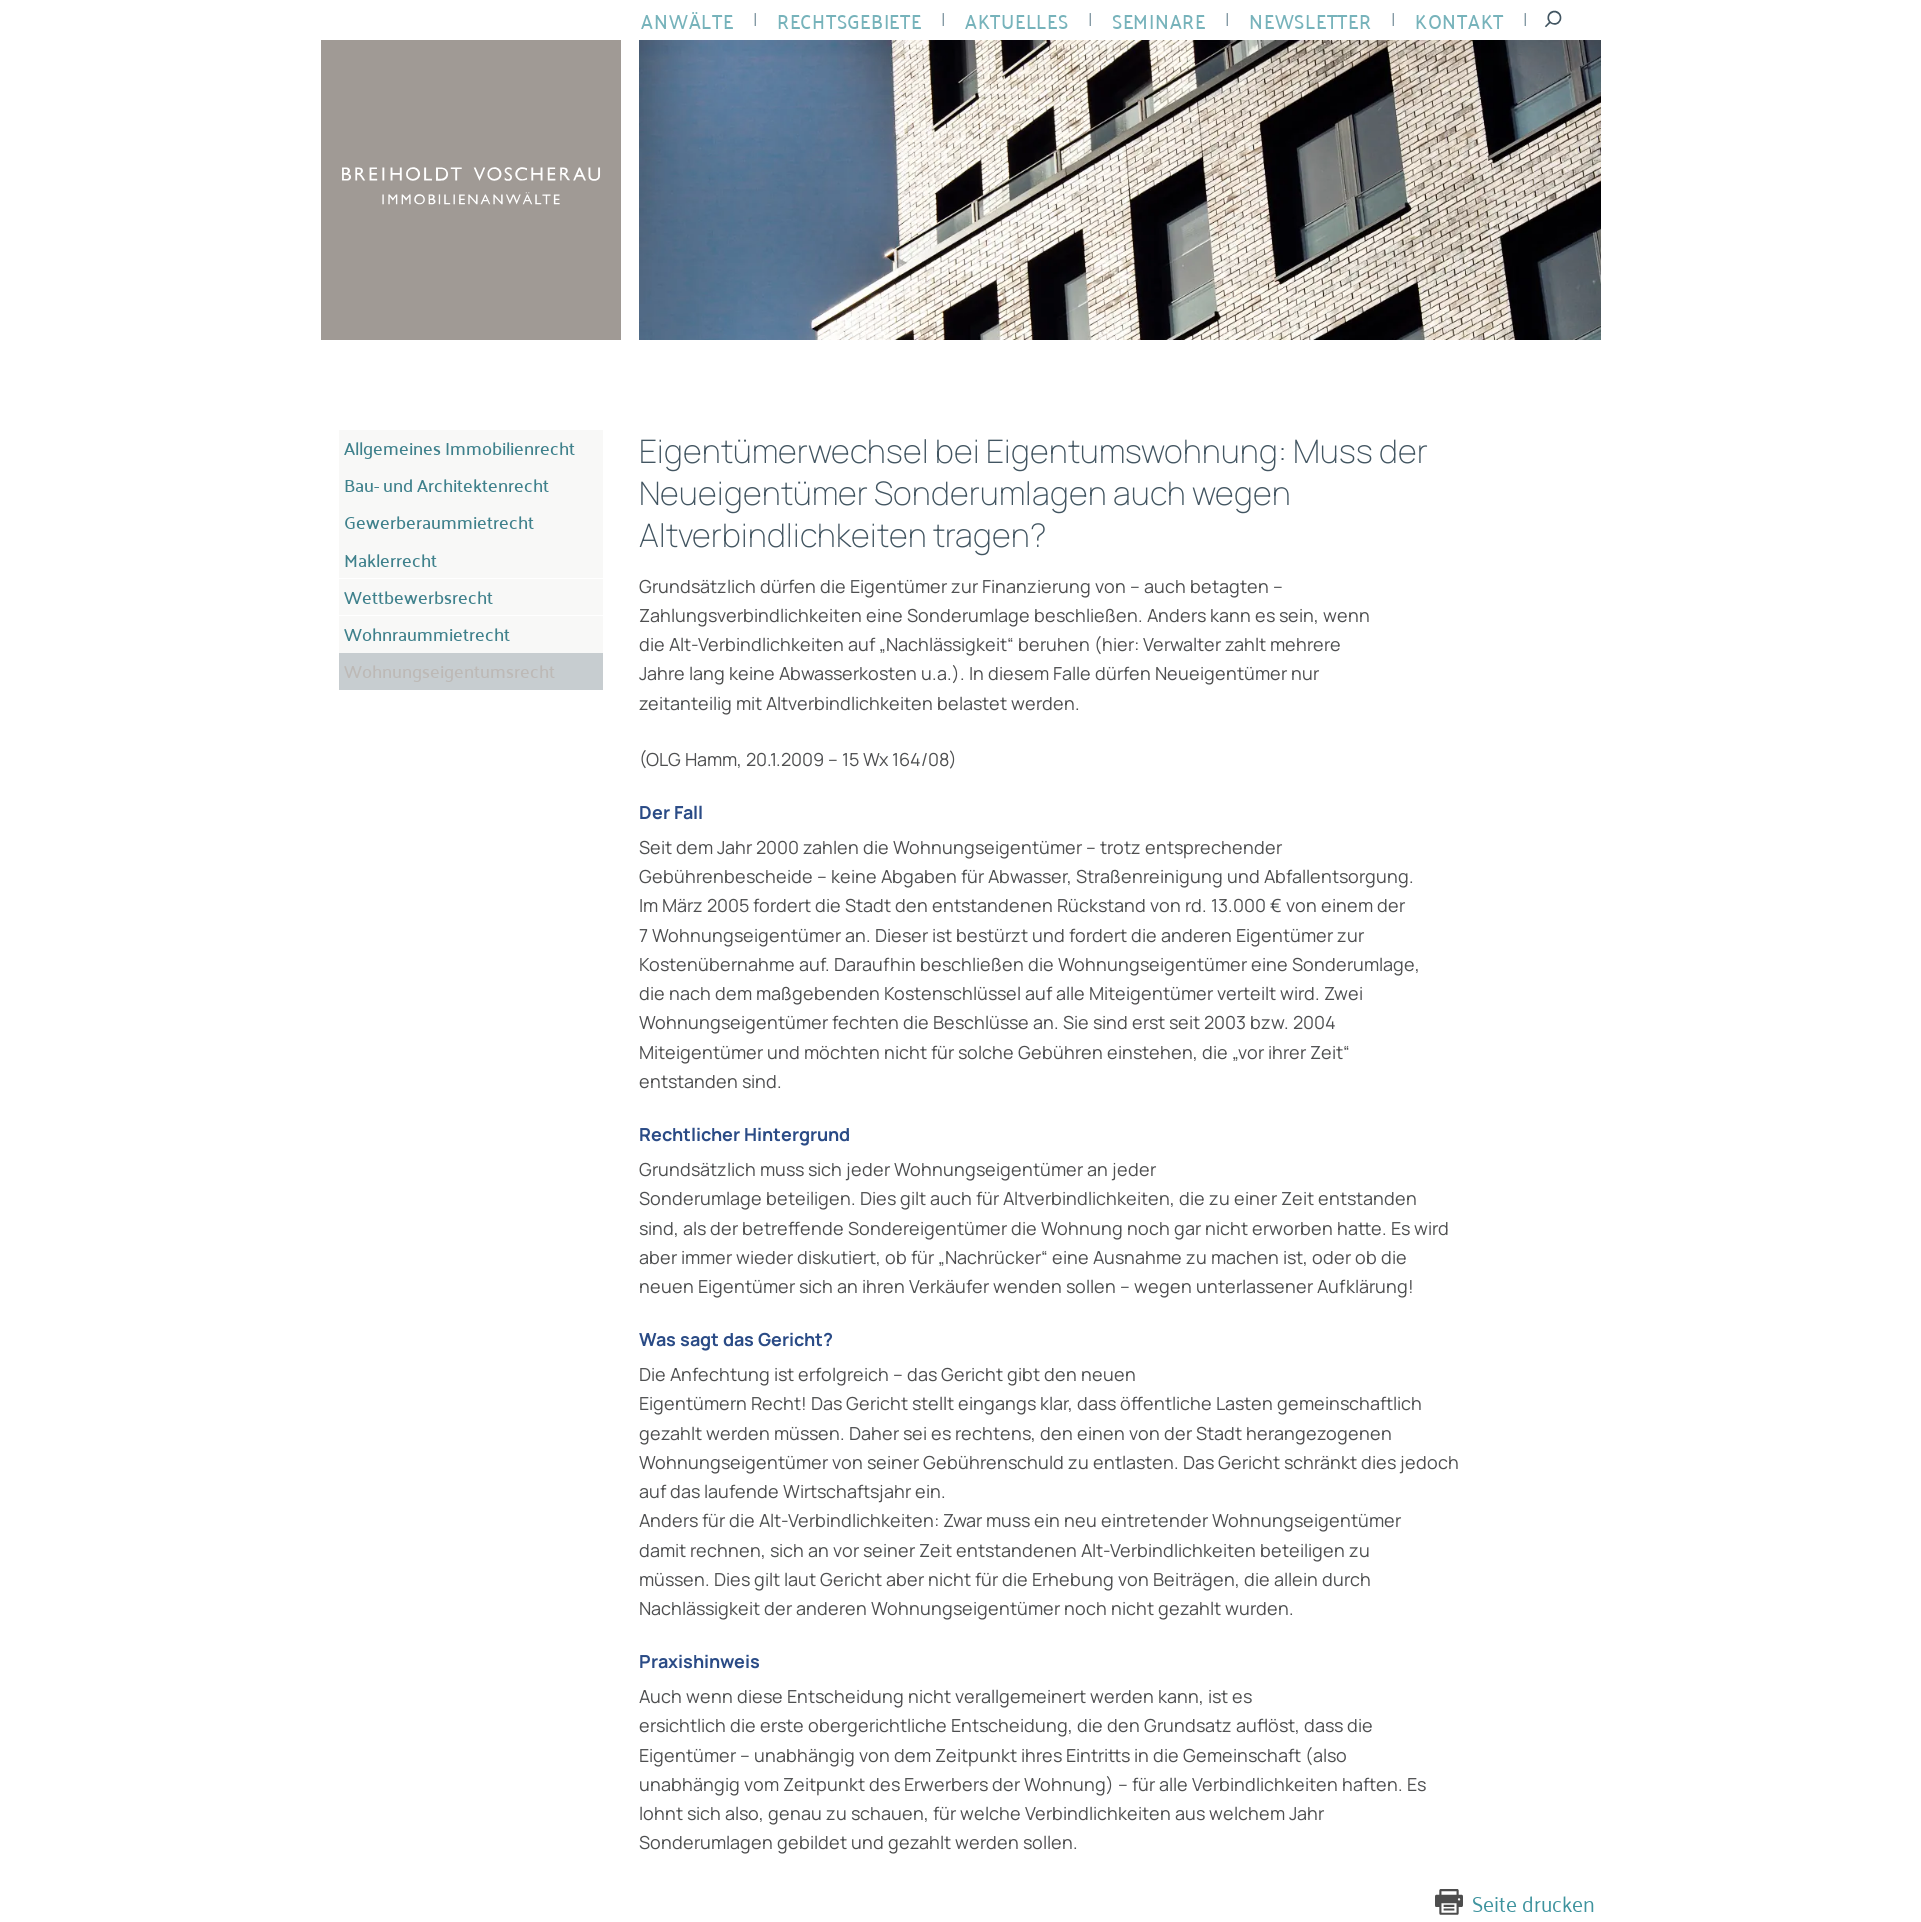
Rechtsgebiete (838, 20)
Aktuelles (1000, 20)
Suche (1512, 20)
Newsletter (1281, 20)
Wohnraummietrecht (418, 593)
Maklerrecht (383, 534)
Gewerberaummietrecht (428, 504)
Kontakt (1423, 20)
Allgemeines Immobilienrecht (449, 445)
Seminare (1136, 20)
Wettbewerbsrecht (410, 563)
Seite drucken (1539, 1902)
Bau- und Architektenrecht (437, 475)
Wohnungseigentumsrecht (440, 623)
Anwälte (683, 20)
